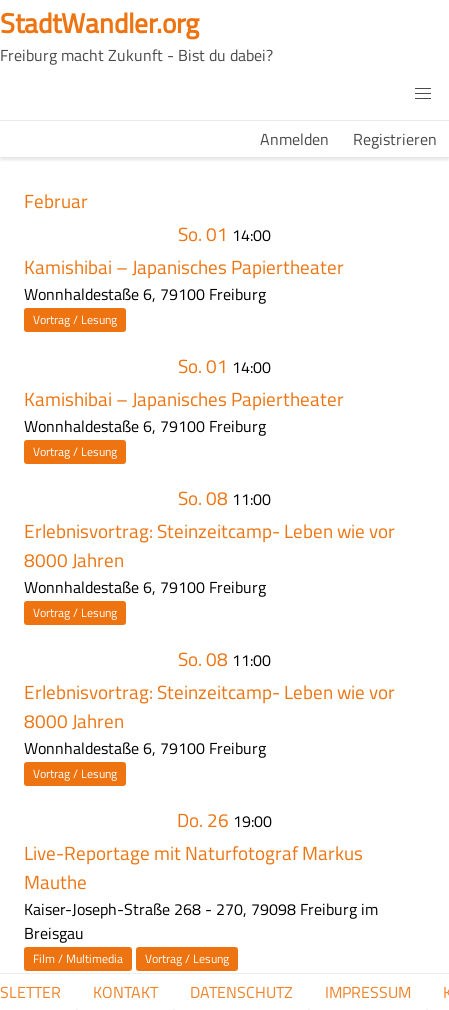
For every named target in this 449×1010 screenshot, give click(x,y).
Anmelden (294, 139)
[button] (423, 94)
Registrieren (395, 139)
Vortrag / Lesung (75, 319)
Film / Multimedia (78, 958)
